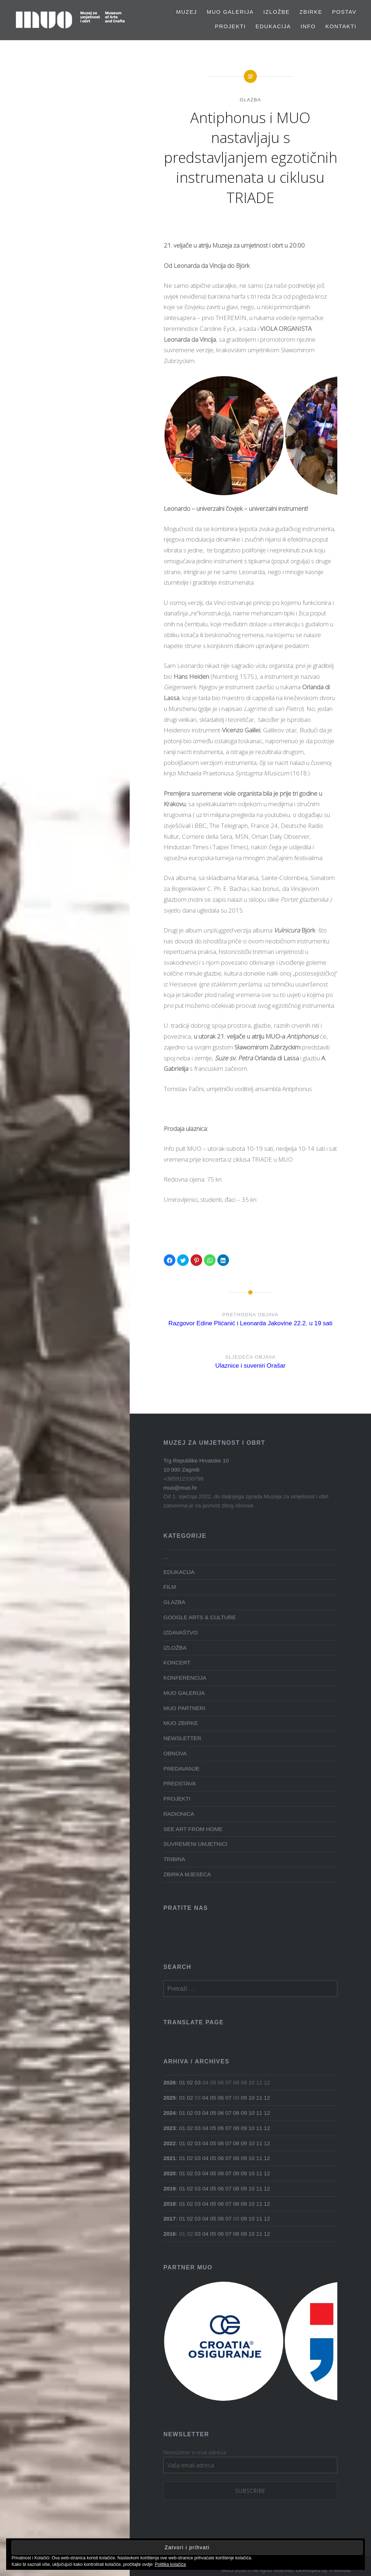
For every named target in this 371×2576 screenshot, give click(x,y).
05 (213, 2098)
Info (308, 26)
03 (198, 2082)
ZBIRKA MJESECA (187, 1874)
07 (228, 2098)
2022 (169, 2143)
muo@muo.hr (180, 1488)
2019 (169, 2188)
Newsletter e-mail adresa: (195, 2452)
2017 (169, 2218)
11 (259, 2098)
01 (182, 2082)
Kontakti (341, 26)
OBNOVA (175, 1753)
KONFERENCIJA (184, 1678)
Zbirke (311, 12)
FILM (169, 1587)
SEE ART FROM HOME (192, 1829)
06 (221, 2098)
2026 (169, 2082)
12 (267, 2098)
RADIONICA (178, 1814)
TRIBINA (174, 1859)
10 (252, 2098)
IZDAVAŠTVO (180, 1632)
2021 (169, 2158)
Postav (344, 12)
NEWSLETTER (182, 1738)
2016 (169, 2234)
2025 (169, 2098)
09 (244, 2098)
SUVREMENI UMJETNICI (195, 1844)
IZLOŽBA (175, 1648)
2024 (169, 2113)
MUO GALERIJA (230, 12)
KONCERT (177, 1662)
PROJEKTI (230, 26)
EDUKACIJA (273, 26)
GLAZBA (250, 99)
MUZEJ (186, 12)
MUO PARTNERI (184, 1708)
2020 (169, 2173)
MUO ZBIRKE (180, 1723)
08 (236, 2113)
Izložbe (276, 12)
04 (205, 2098)
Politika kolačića (170, 2564)
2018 (169, 2204)
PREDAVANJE (181, 1768)
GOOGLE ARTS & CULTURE (199, 1617)
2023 (169, 2128)
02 (190, 2082)
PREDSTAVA (179, 1783)
